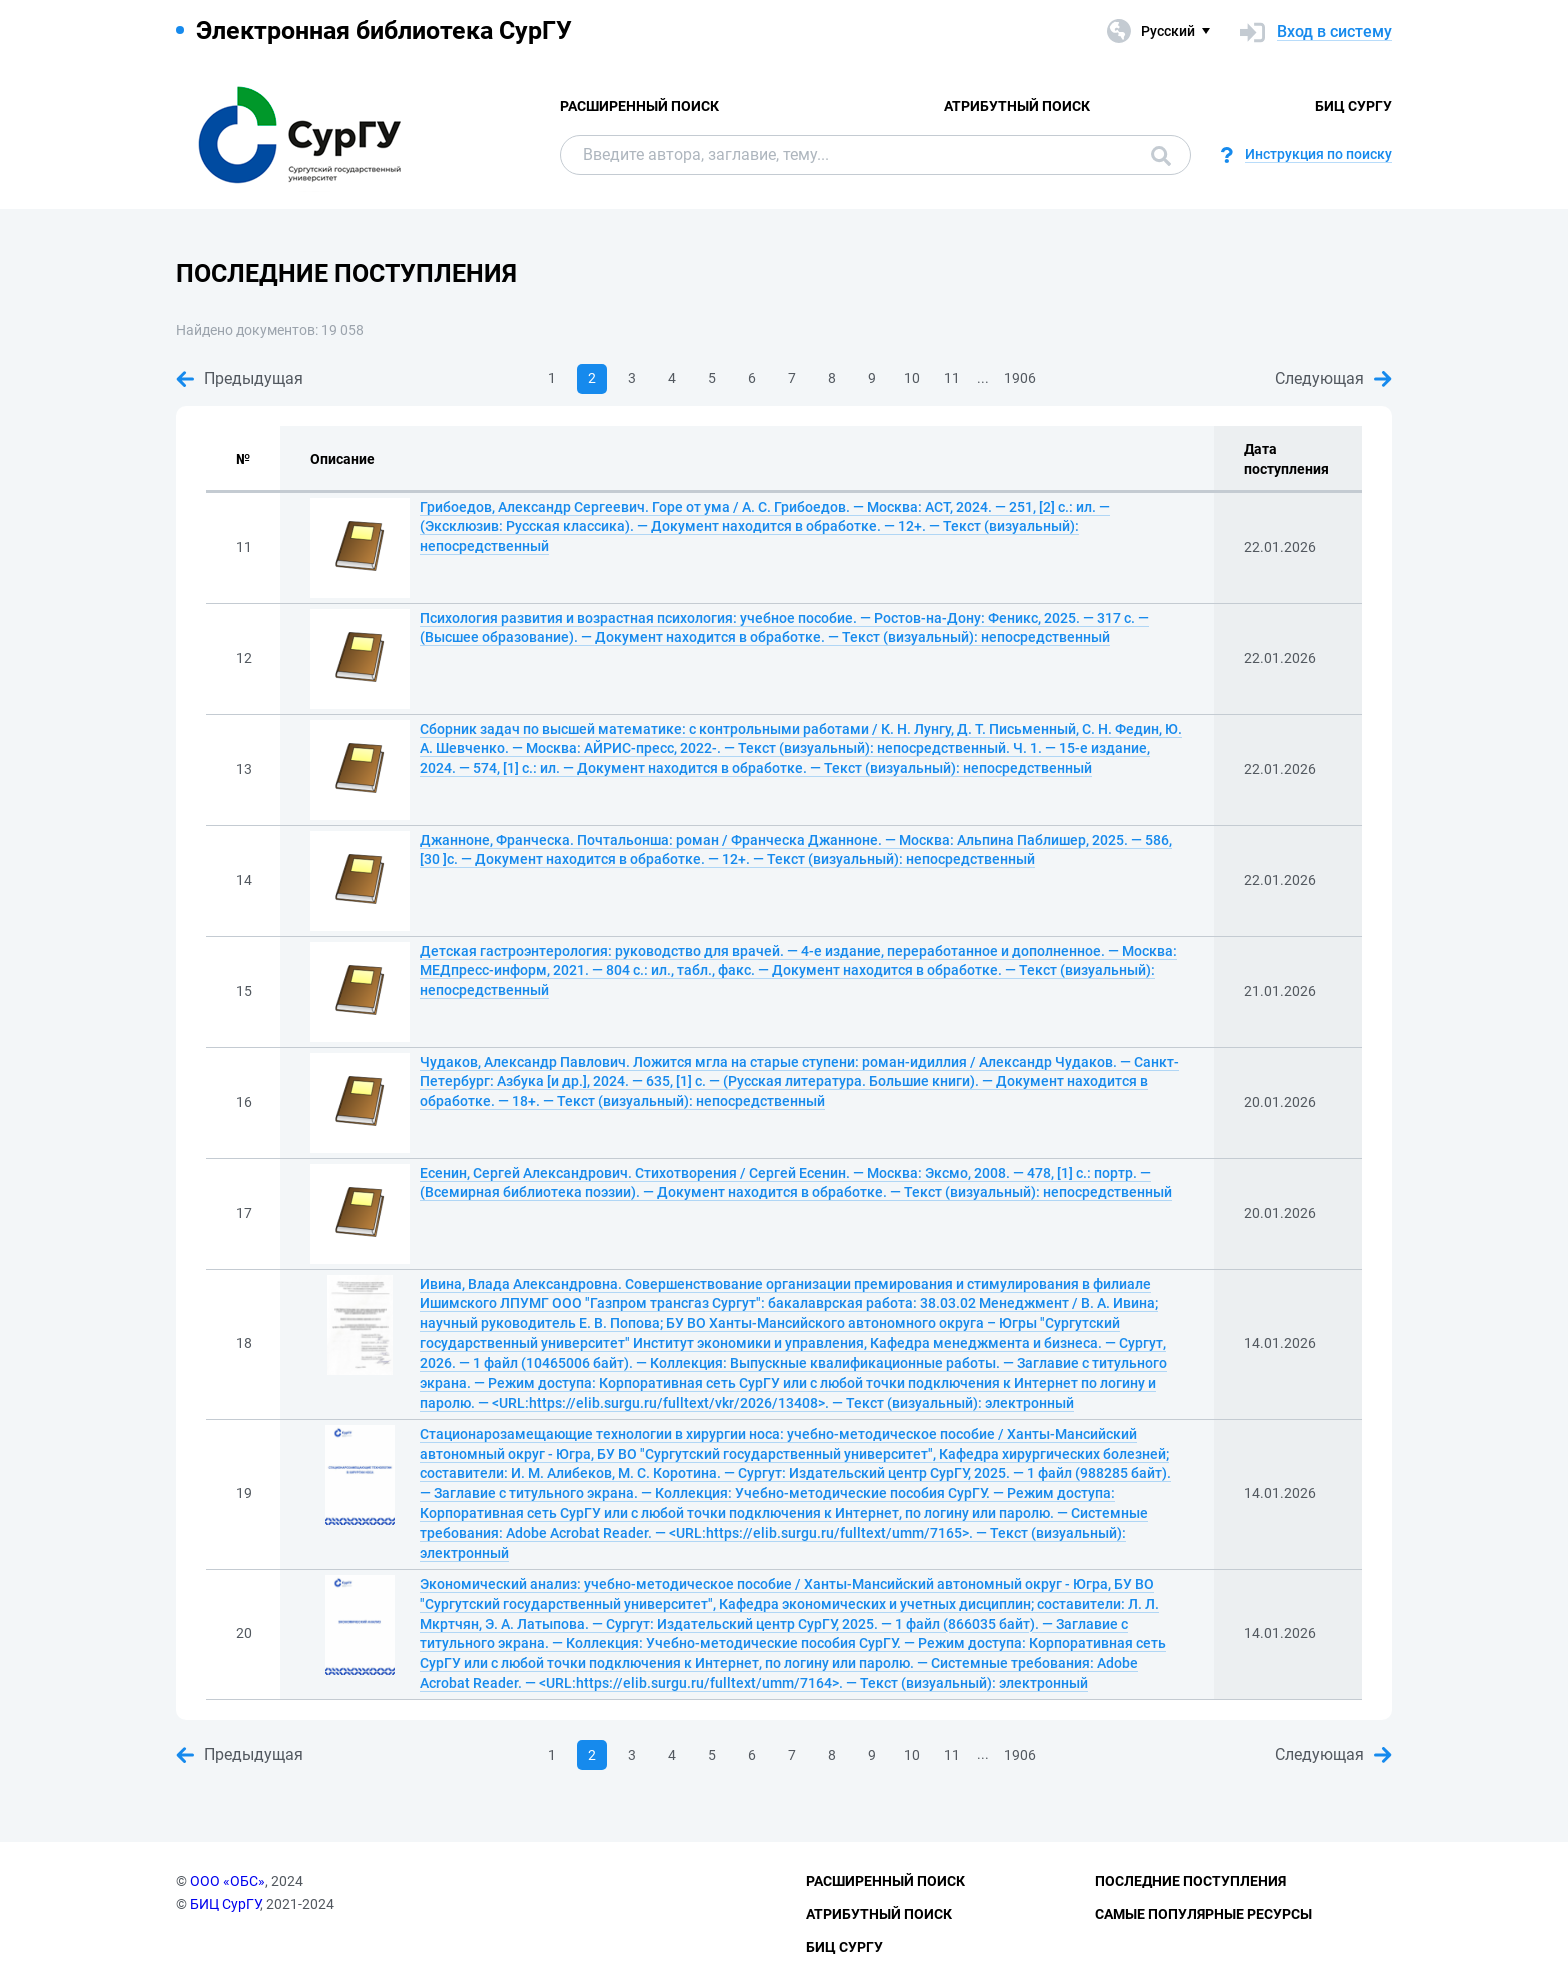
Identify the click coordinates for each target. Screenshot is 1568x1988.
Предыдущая (239, 378)
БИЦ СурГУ (1353, 106)
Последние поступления (1190, 1881)
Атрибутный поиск (1017, 106)
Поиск (1161, 156)
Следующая (1333, 378)
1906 (1020, 378)
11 (952, 378)
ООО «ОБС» (227, 1881)
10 (912, 378)
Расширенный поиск (639, 106)
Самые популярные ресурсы (1203, 1914)
